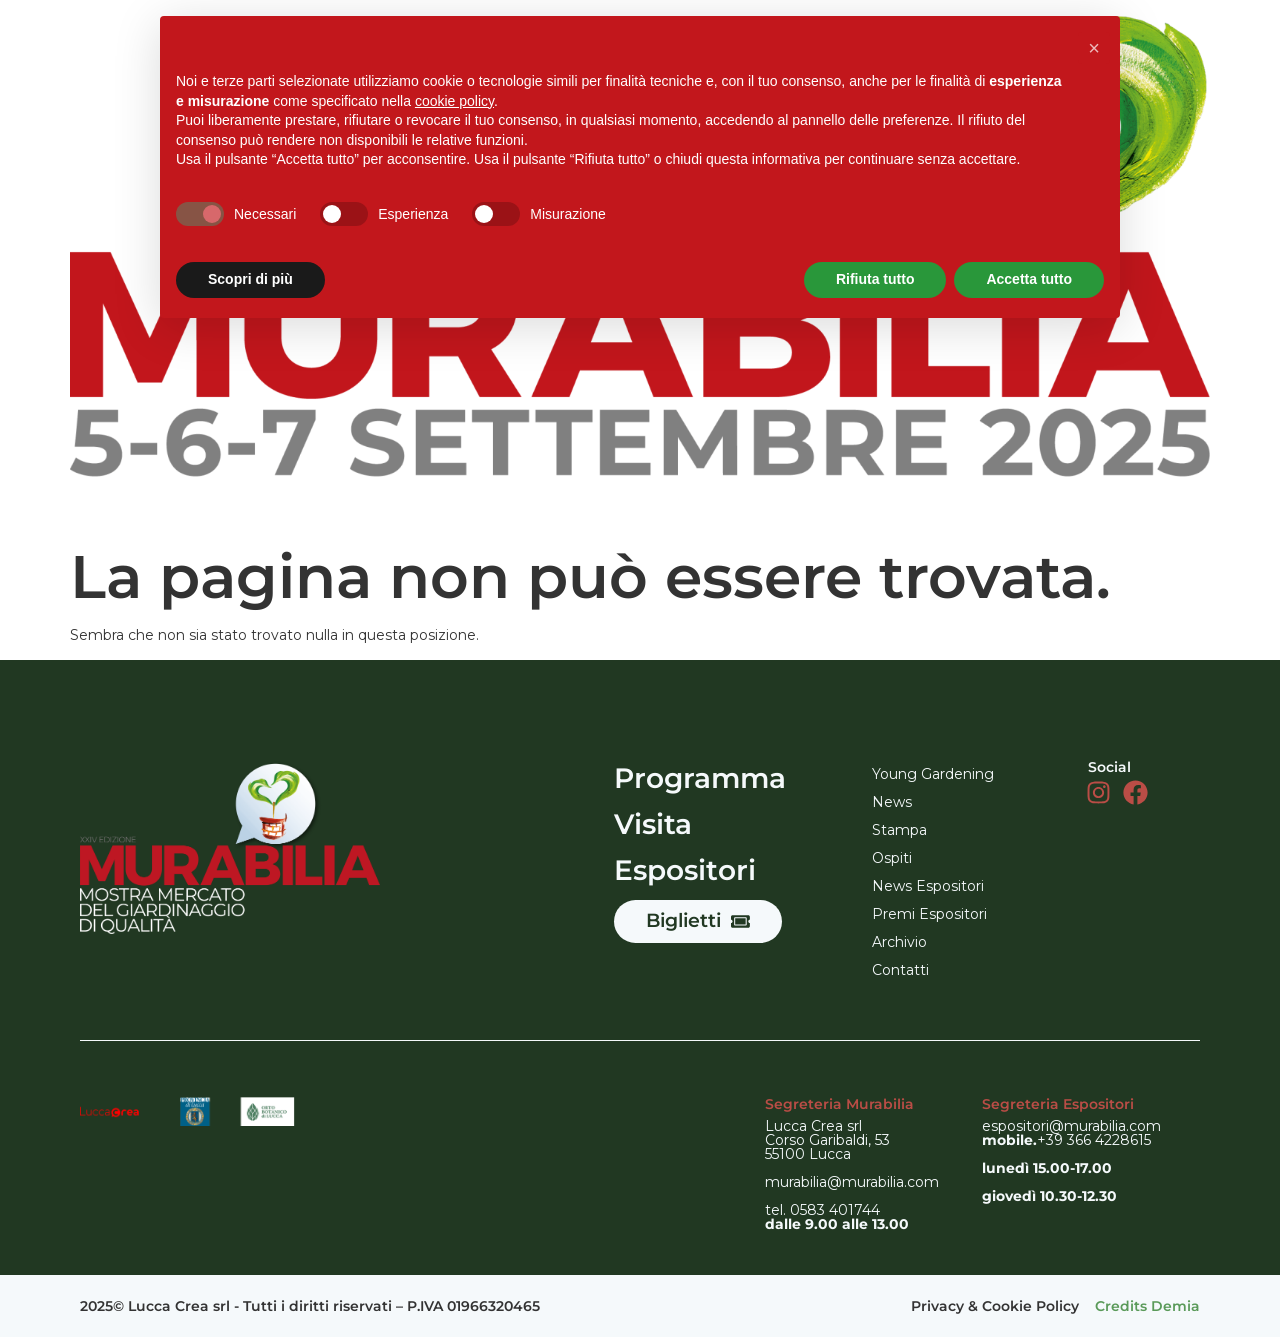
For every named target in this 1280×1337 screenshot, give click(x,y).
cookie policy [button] (454, 101)
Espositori (685, 870)
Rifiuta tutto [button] (875, 279)
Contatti (900, 970)
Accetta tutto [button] (1029, 279)
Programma (700, 778)
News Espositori (928, 886)
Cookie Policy (1030, 1306)
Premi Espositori (929, 914)
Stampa (899, 830)
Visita (653, 824)
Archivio (899, 942)
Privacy (937, 1306)
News (892, 802)
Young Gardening (933, 774)
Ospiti (892, 858)
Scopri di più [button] (250, 279)
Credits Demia (1147, 1306)
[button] (1094, 48)
